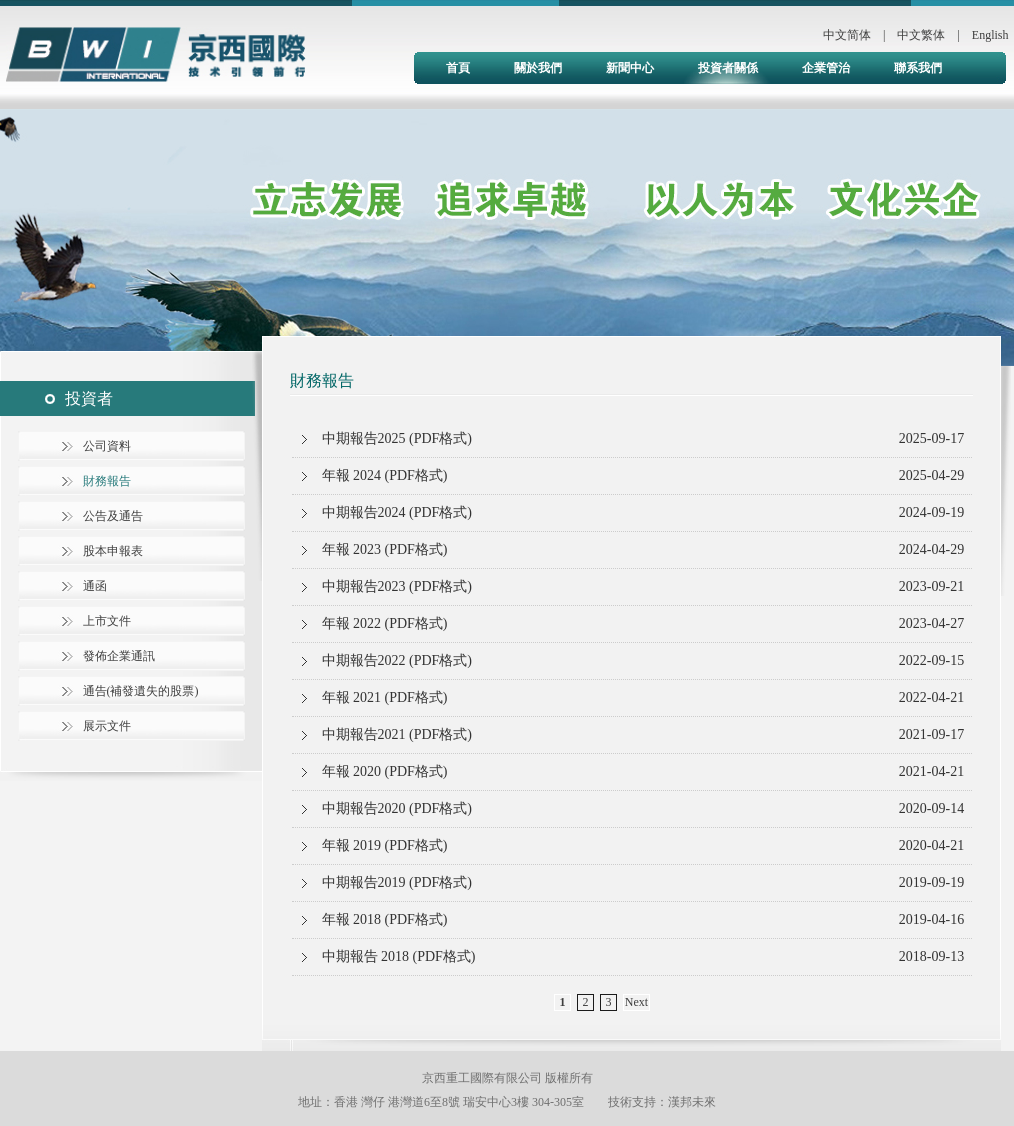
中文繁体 (921, 35)
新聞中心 (630, 68)
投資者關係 (728, 68)
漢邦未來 (692, 1102)
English (990, 35)
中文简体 (847, 35)
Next (636, 1002)
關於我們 (538, 68)
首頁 (458, 68)
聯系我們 (918, 68)
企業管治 (826, 68)
